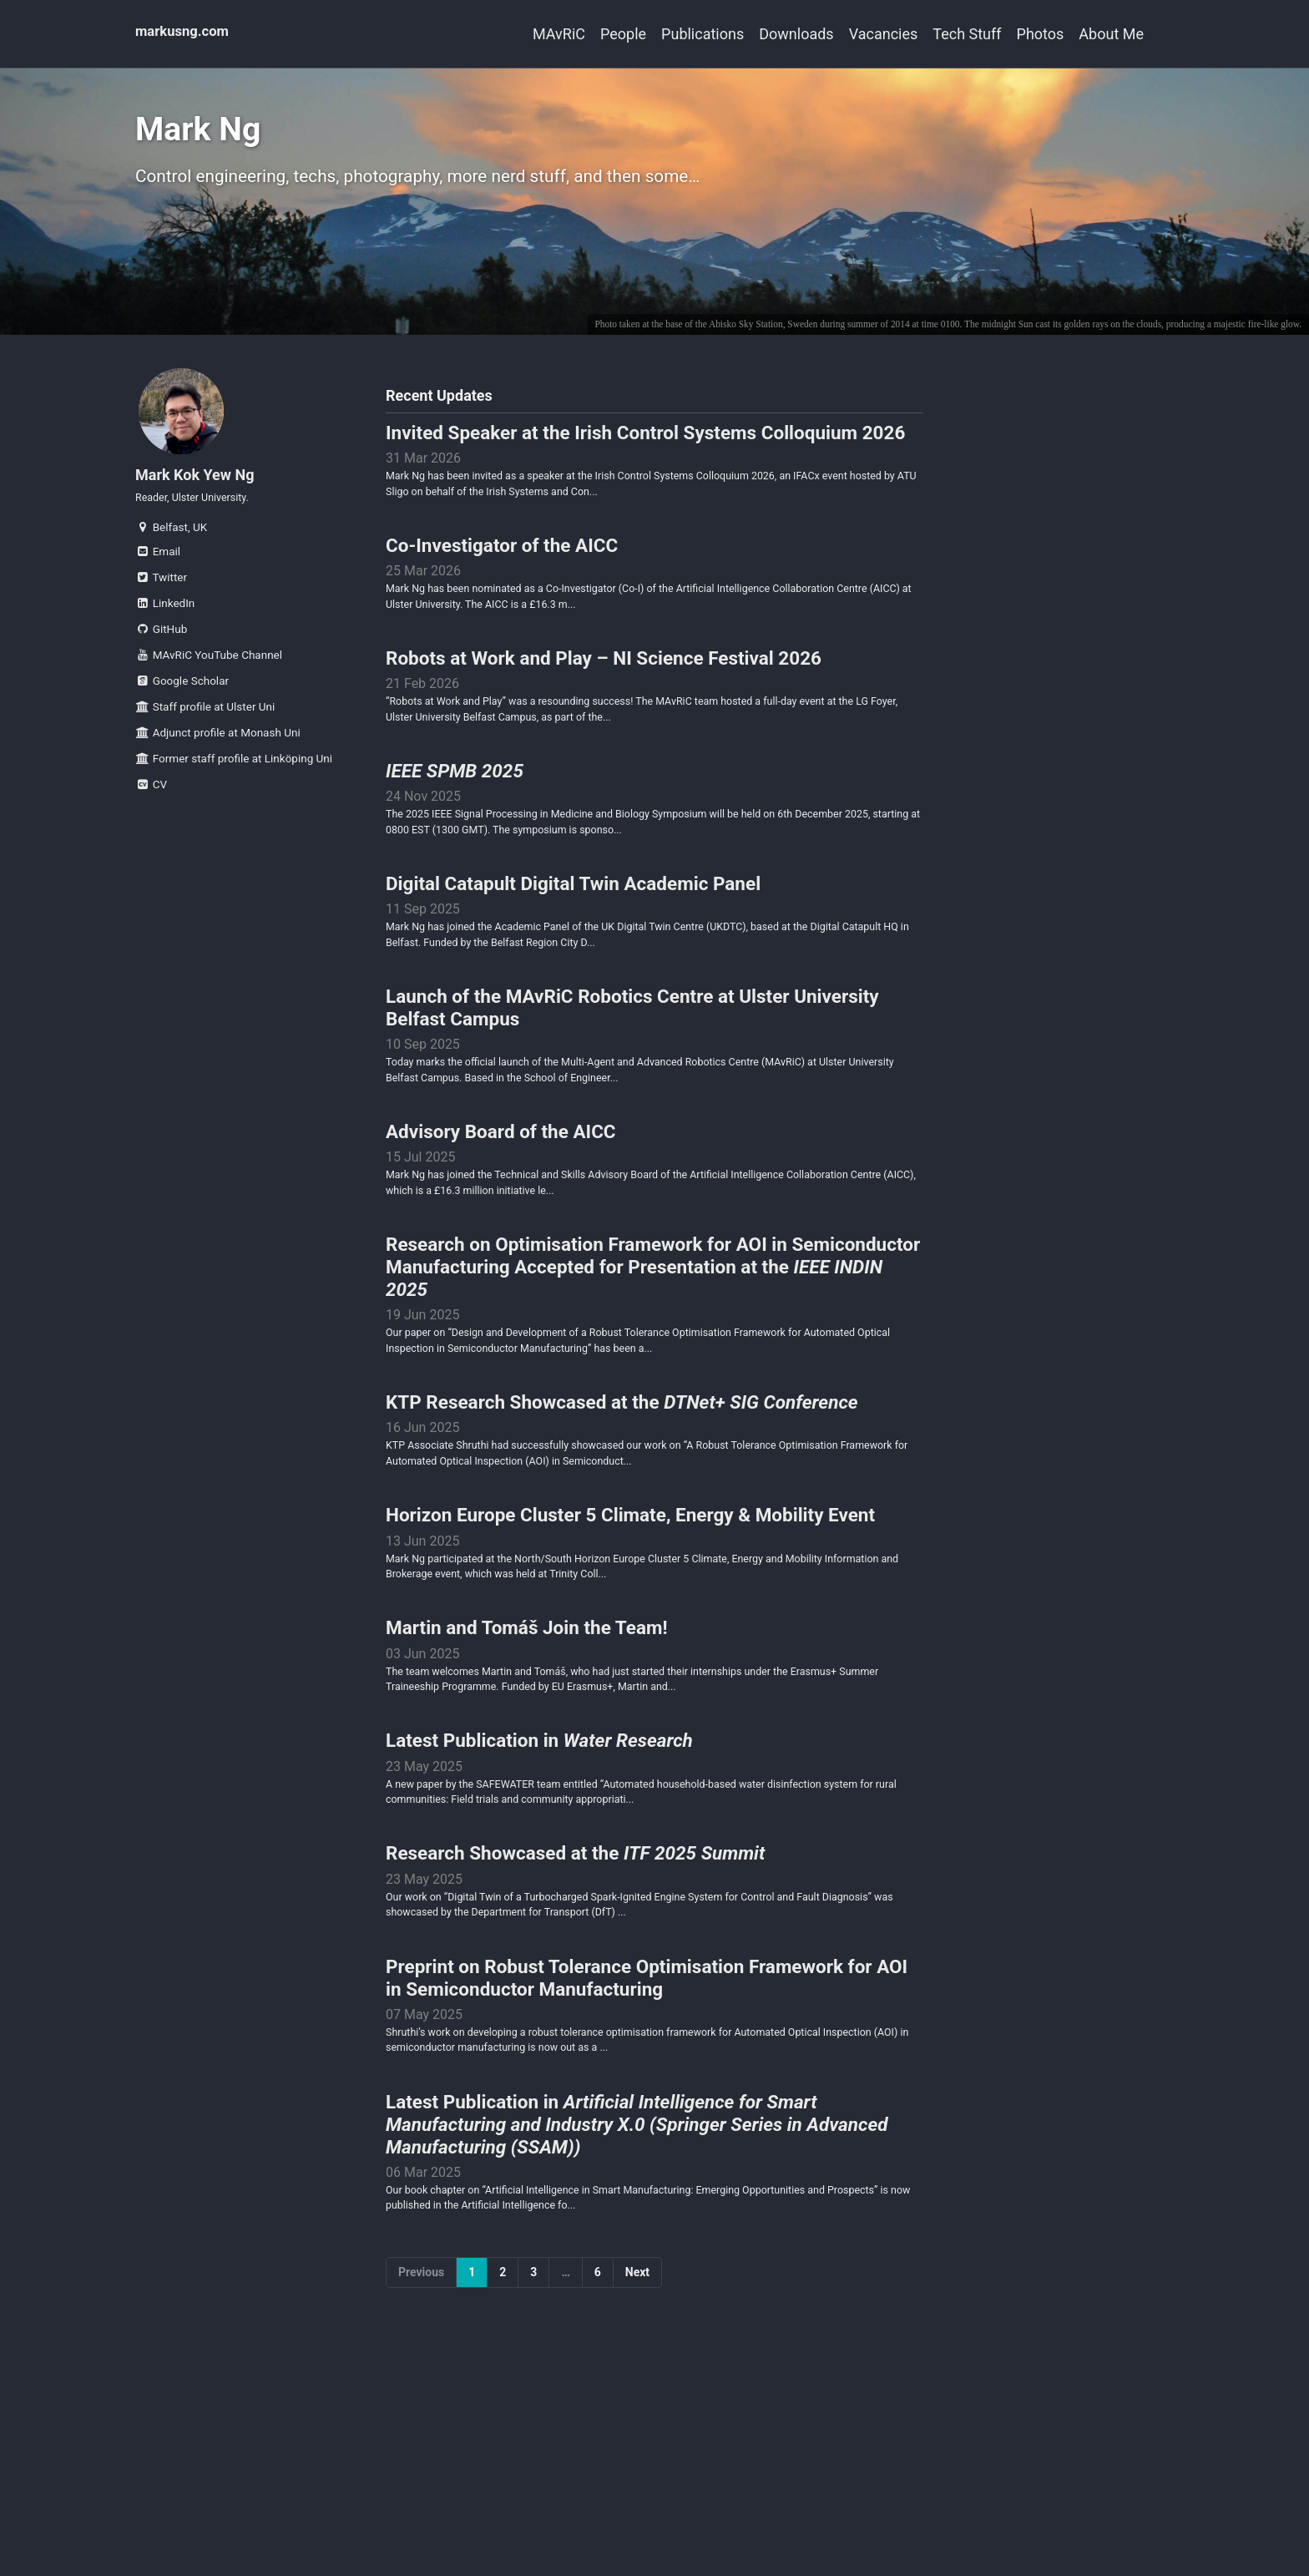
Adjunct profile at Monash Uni (218, 755)
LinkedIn (165, 626)
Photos (1025, 34)
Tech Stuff (936, 34)
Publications (627, 34)
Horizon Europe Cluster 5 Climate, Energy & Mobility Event (630, 1585)
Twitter (161, 600)
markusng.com (185, 34)
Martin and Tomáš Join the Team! (527, 1703)
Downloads (736, 34)
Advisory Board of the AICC (501, 1184)
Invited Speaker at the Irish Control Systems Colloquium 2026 (645, 449)
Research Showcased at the (575, 1940)
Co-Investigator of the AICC (502, 568)
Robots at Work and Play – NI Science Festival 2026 (603, 686)
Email (157, 574)
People (533, 34)
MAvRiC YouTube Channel (208, 678)
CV (151, 807)
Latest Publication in (539, 1822)
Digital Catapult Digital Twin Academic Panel (573, 923)
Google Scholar (182, 704)
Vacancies (838, 34)
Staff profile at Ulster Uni (205, 729)
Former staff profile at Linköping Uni (233, 781)
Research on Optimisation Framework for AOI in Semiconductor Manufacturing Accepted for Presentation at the (653, 1325)
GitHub (161, 652)
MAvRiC (453, 34)
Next (637, 2375)
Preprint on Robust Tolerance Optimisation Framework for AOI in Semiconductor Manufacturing (646, 2071)
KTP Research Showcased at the (622, 1466)
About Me (1111, 34)
